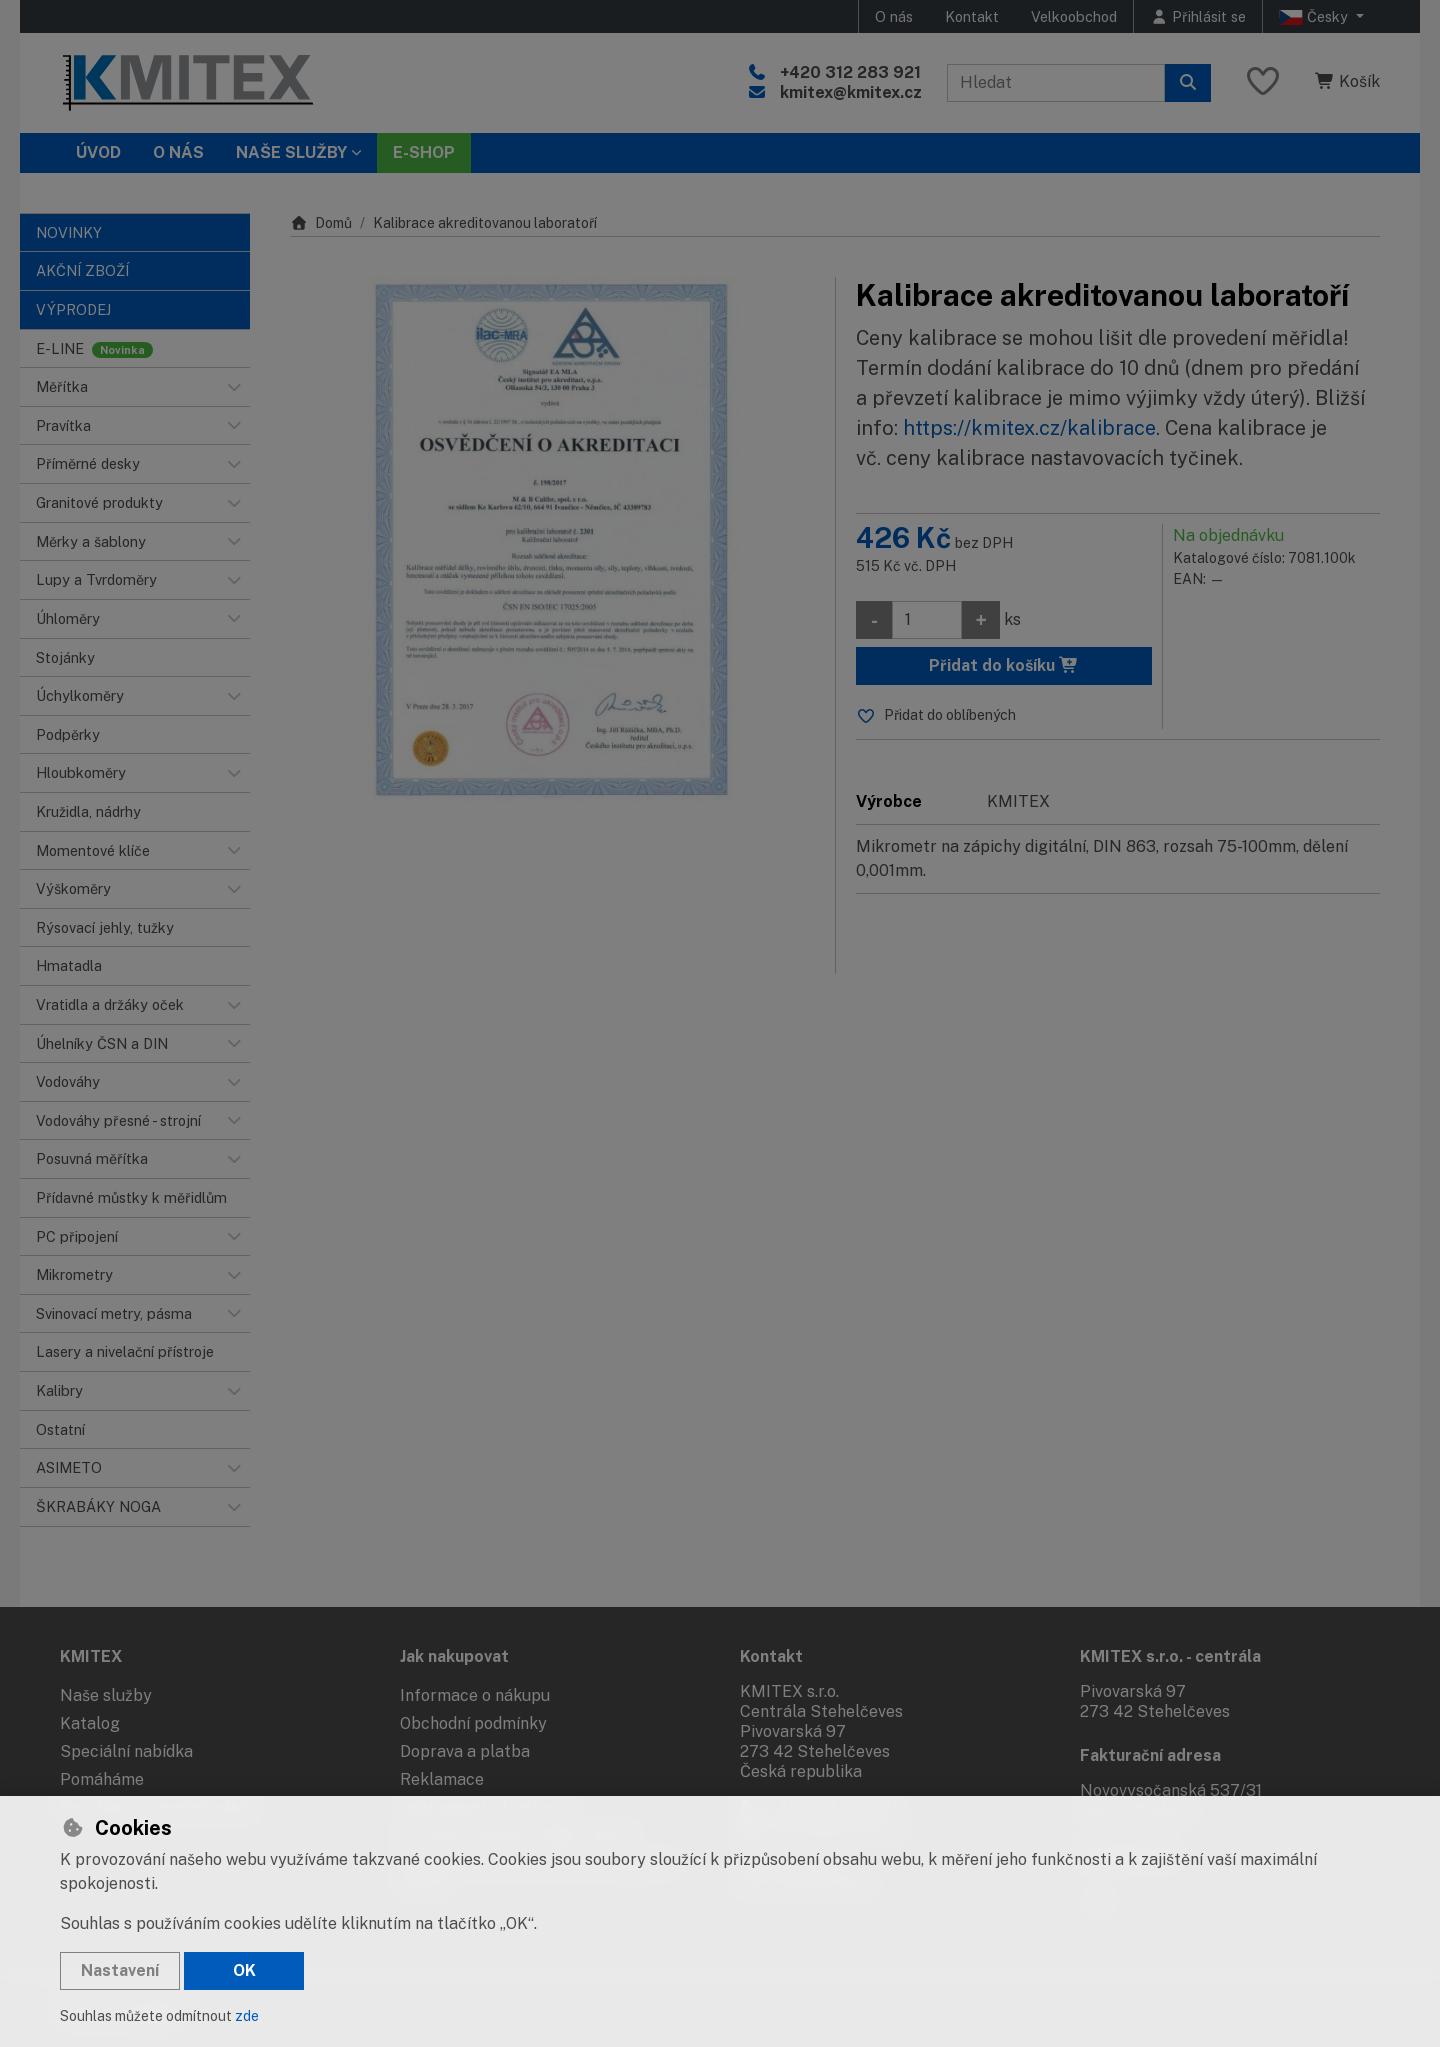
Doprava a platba (465, 1751)
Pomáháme (102, 1779)
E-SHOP (424, 152)
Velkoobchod (1074, 16)
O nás (894, 16)
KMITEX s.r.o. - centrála (1170, 1656)
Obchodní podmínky (473, 1723)
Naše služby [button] (291, 152)
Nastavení (120, 1970)
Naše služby (106, 1695)
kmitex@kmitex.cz (851, 92)
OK (244, 1970)
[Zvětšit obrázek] (552, 539)
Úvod (98, 152)
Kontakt (972, 16)
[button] (234, 387)
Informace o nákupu (475, 1695)
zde (247, 2016)
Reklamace (442, 1779)
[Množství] (927, 620)
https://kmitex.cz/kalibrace (1029, 428)
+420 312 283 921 (850, 72)
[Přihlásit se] (1198, 16)
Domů (321, 223)
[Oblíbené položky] (1263, 82)
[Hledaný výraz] (1056, 83)
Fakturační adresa (1150, 1755)
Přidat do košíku (1004, 665)
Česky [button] (1315, 17)
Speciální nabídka (126, 1751)
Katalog (90, 1723)
